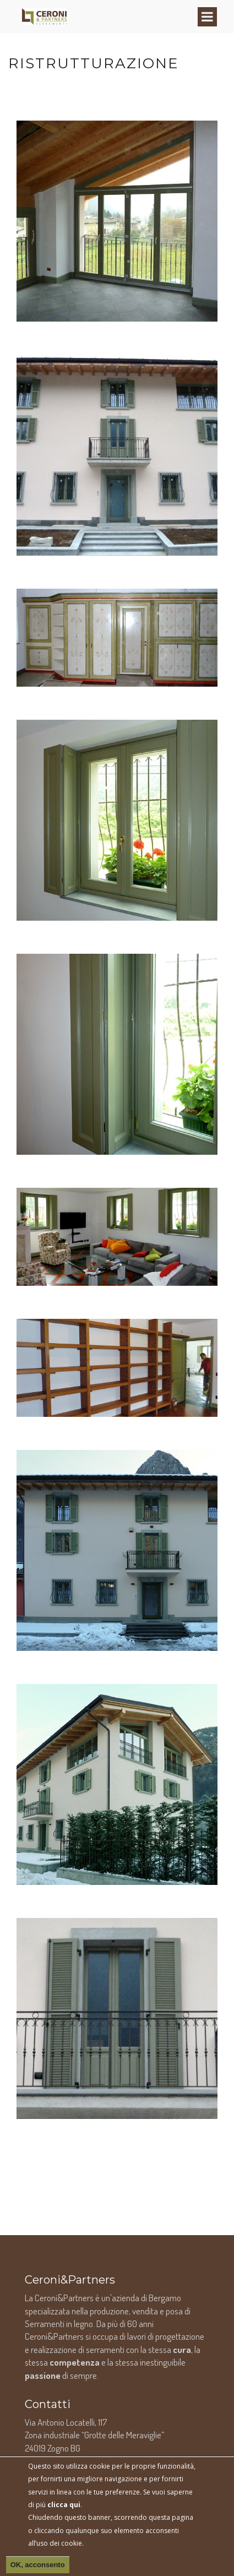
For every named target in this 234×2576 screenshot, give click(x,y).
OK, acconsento (37, 2565)
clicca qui (63, 2504)
